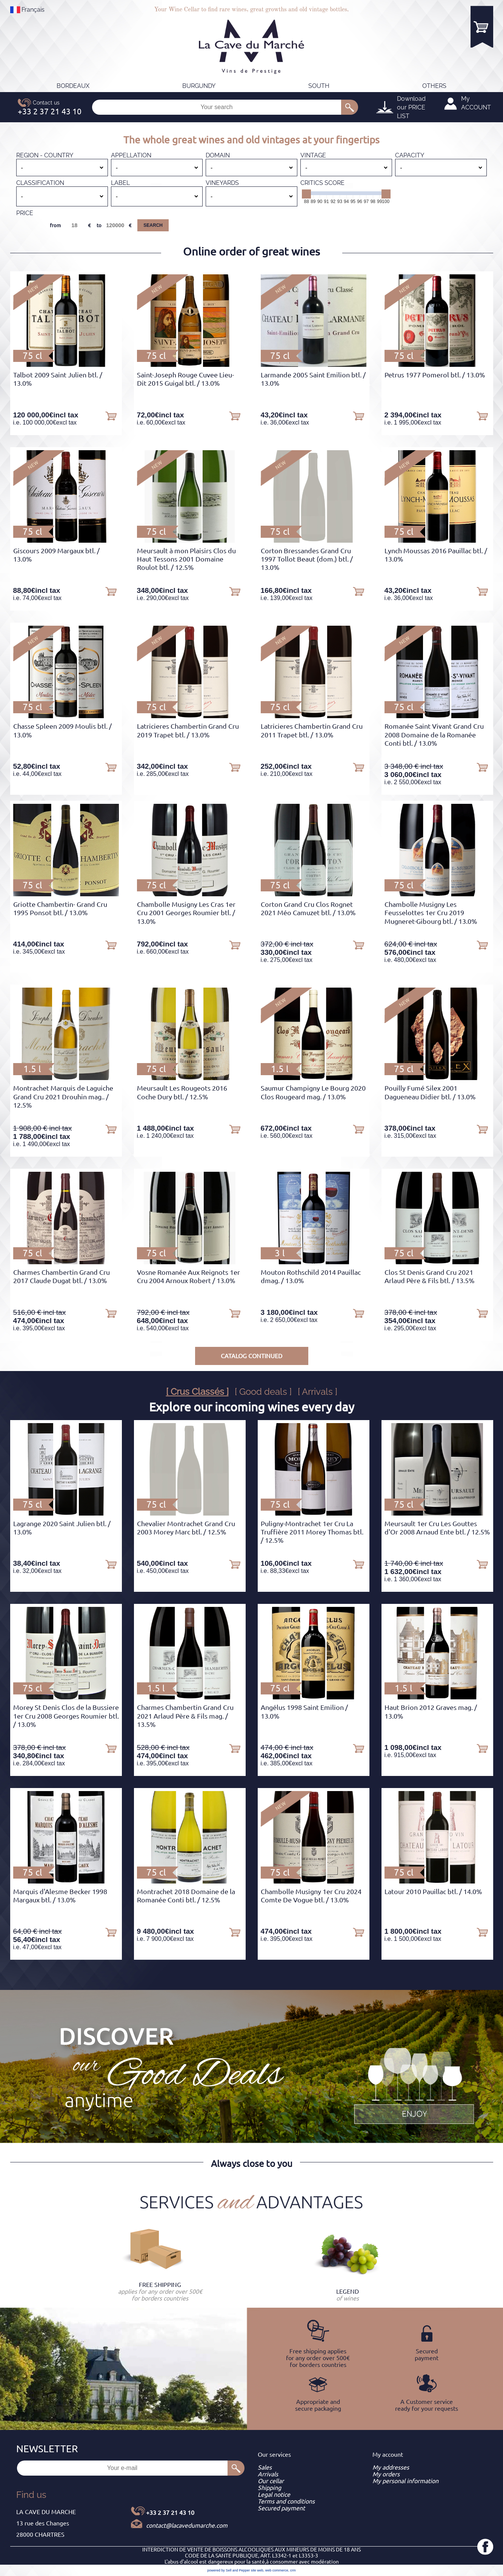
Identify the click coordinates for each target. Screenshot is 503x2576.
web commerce (276, 2570)
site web (257, 2570)
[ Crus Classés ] (197, 1391)
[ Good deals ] (263, 1391)
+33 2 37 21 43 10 (170, 2512)
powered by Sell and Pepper (228, 2570)
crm (293, 2570)
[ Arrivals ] (317, 1391)
